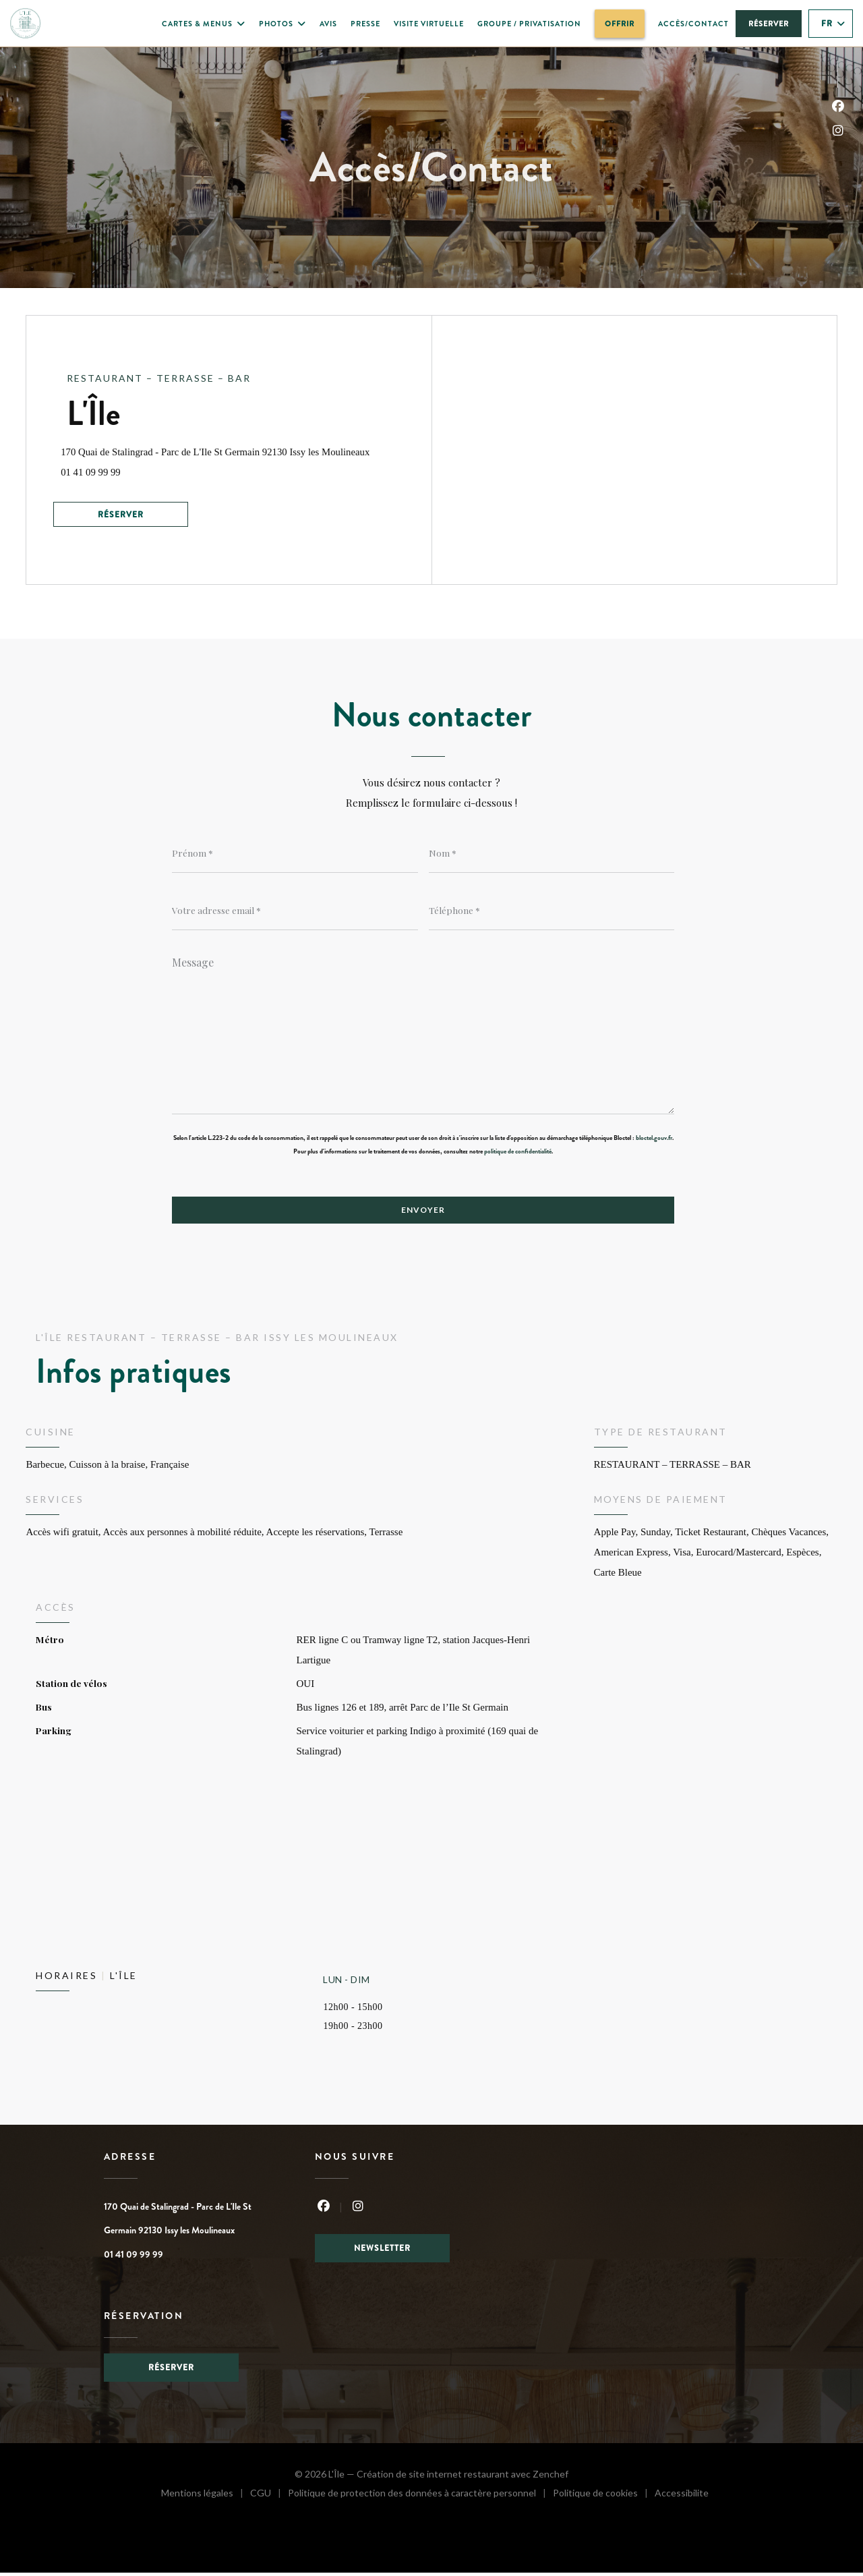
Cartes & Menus (203, 23)
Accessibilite (682, 2498)
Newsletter (382, 2251)
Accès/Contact (693, 23)
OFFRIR (625, 22)
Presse (365, 23)
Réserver (768, 23)
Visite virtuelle (429, 23)
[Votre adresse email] (295, 910)
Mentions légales (205, 2498)
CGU (269, 2498)
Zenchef (550, 2477)
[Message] (423, 1032)
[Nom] (552, 853)
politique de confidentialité (518, 1153)
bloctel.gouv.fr (654, 1140)
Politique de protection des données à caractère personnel (416, 2498)
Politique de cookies (604, 2498)
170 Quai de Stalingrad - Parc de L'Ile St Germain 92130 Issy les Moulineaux (249, 447)
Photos (282, 23)
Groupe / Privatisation (529, 22)
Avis (328, 23)
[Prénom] (295, 853)
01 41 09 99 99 (97, 470)
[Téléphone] (552, 910)
